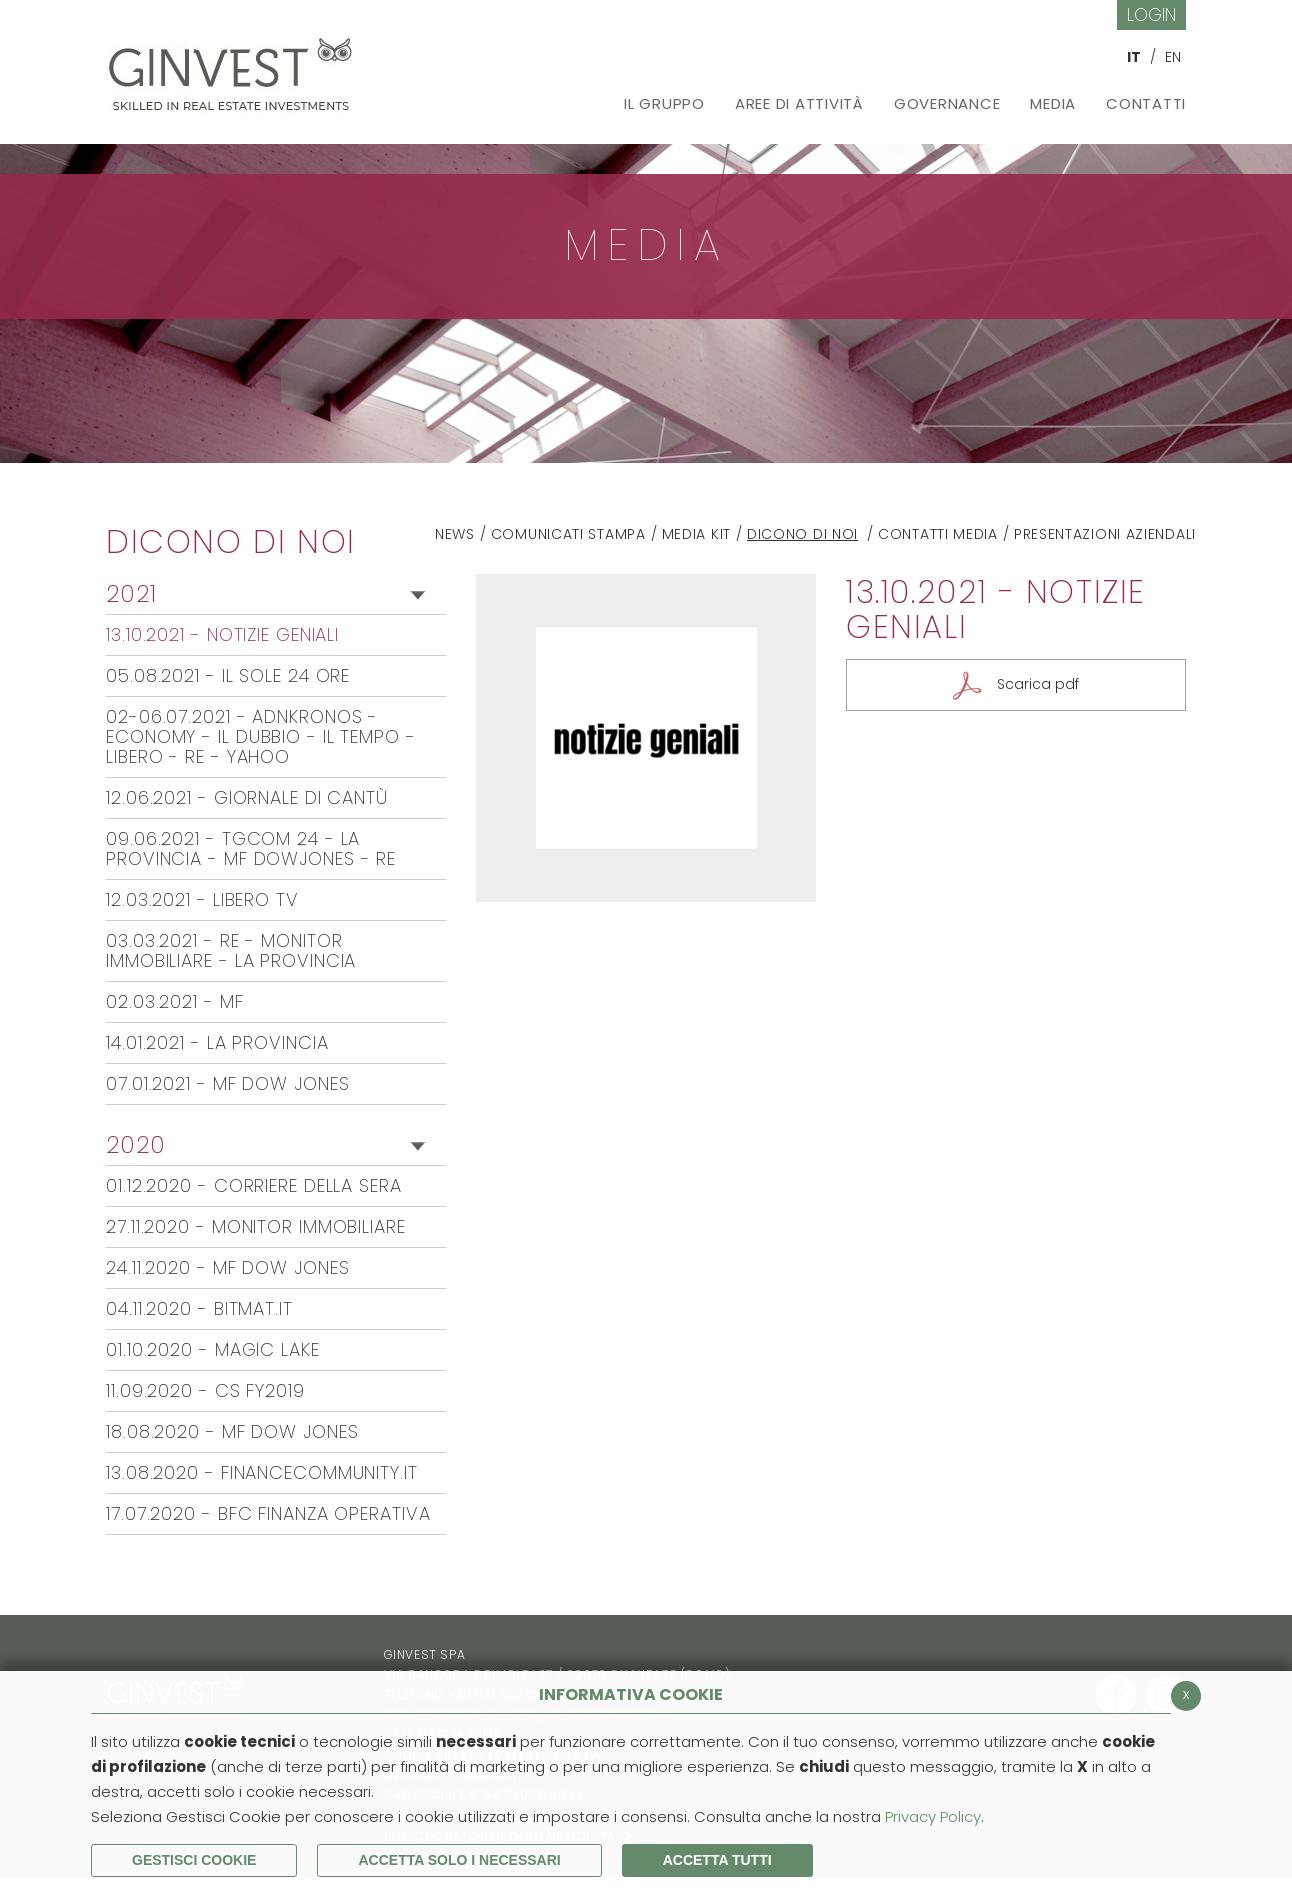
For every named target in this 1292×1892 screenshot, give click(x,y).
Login (1151, 14)
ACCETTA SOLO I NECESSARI (459, 1860)
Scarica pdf (1038, 685)
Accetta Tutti (717, 1860)
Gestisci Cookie (194, 1860)
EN (1173, 57)
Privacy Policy (933, 1816)
